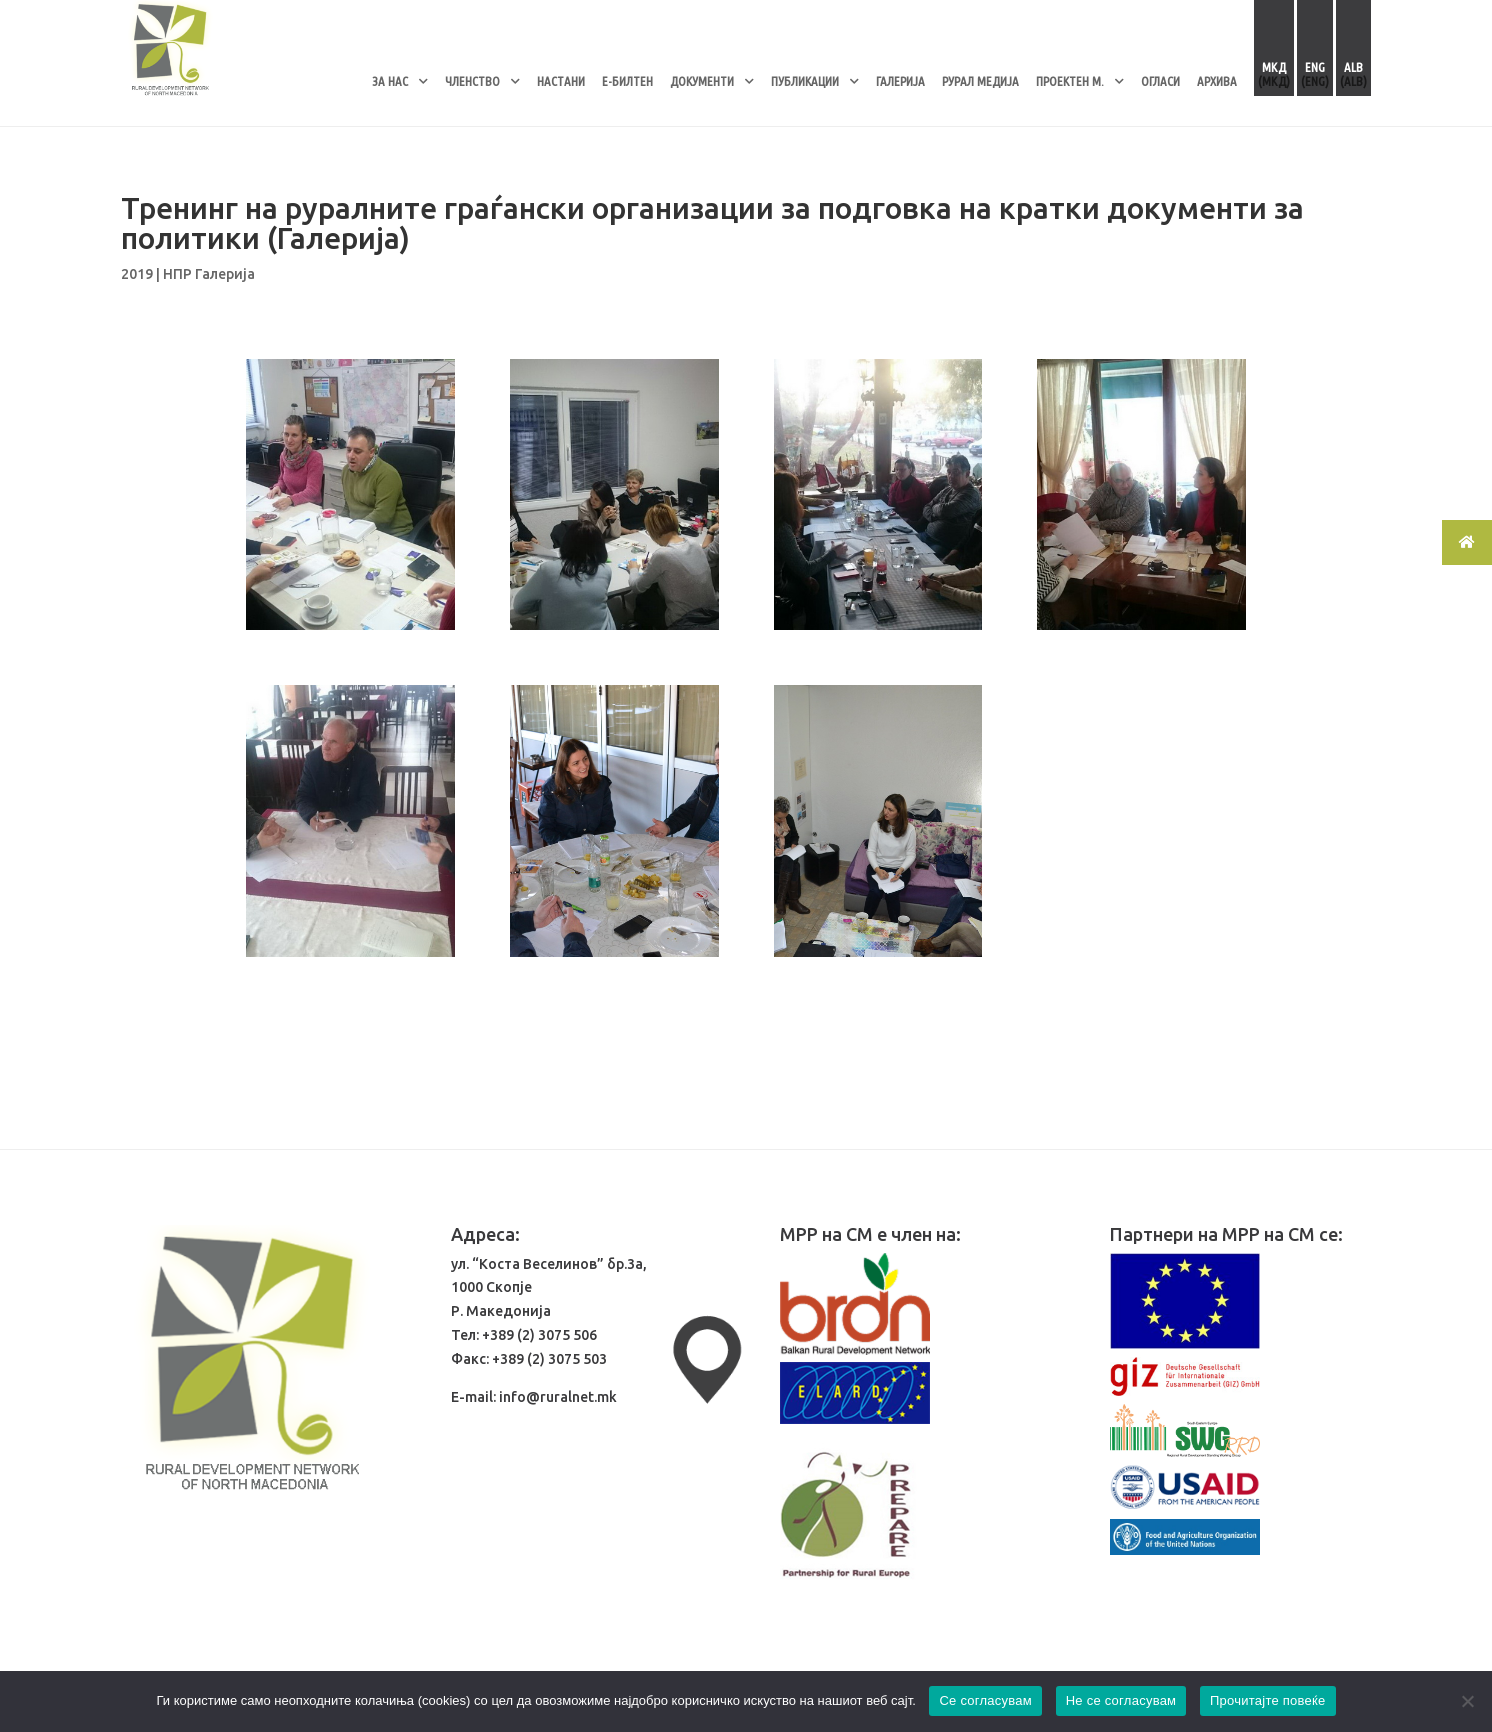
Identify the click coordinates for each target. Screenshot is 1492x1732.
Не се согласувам (1121, 1700)
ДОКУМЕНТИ (702, 81)
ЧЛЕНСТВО (472, 81)
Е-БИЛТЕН (627, 81)
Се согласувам (985, 1700)
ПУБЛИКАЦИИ (805, 81)
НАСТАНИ (561, 81)
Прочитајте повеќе (1268, 1700)
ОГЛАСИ (1160, 81)
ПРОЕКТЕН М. (1070, 81)
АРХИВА (1217, 81)
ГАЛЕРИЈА (900, 81)
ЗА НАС (390, 81)
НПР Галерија (209, 274)
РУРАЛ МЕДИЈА (980, 81)
